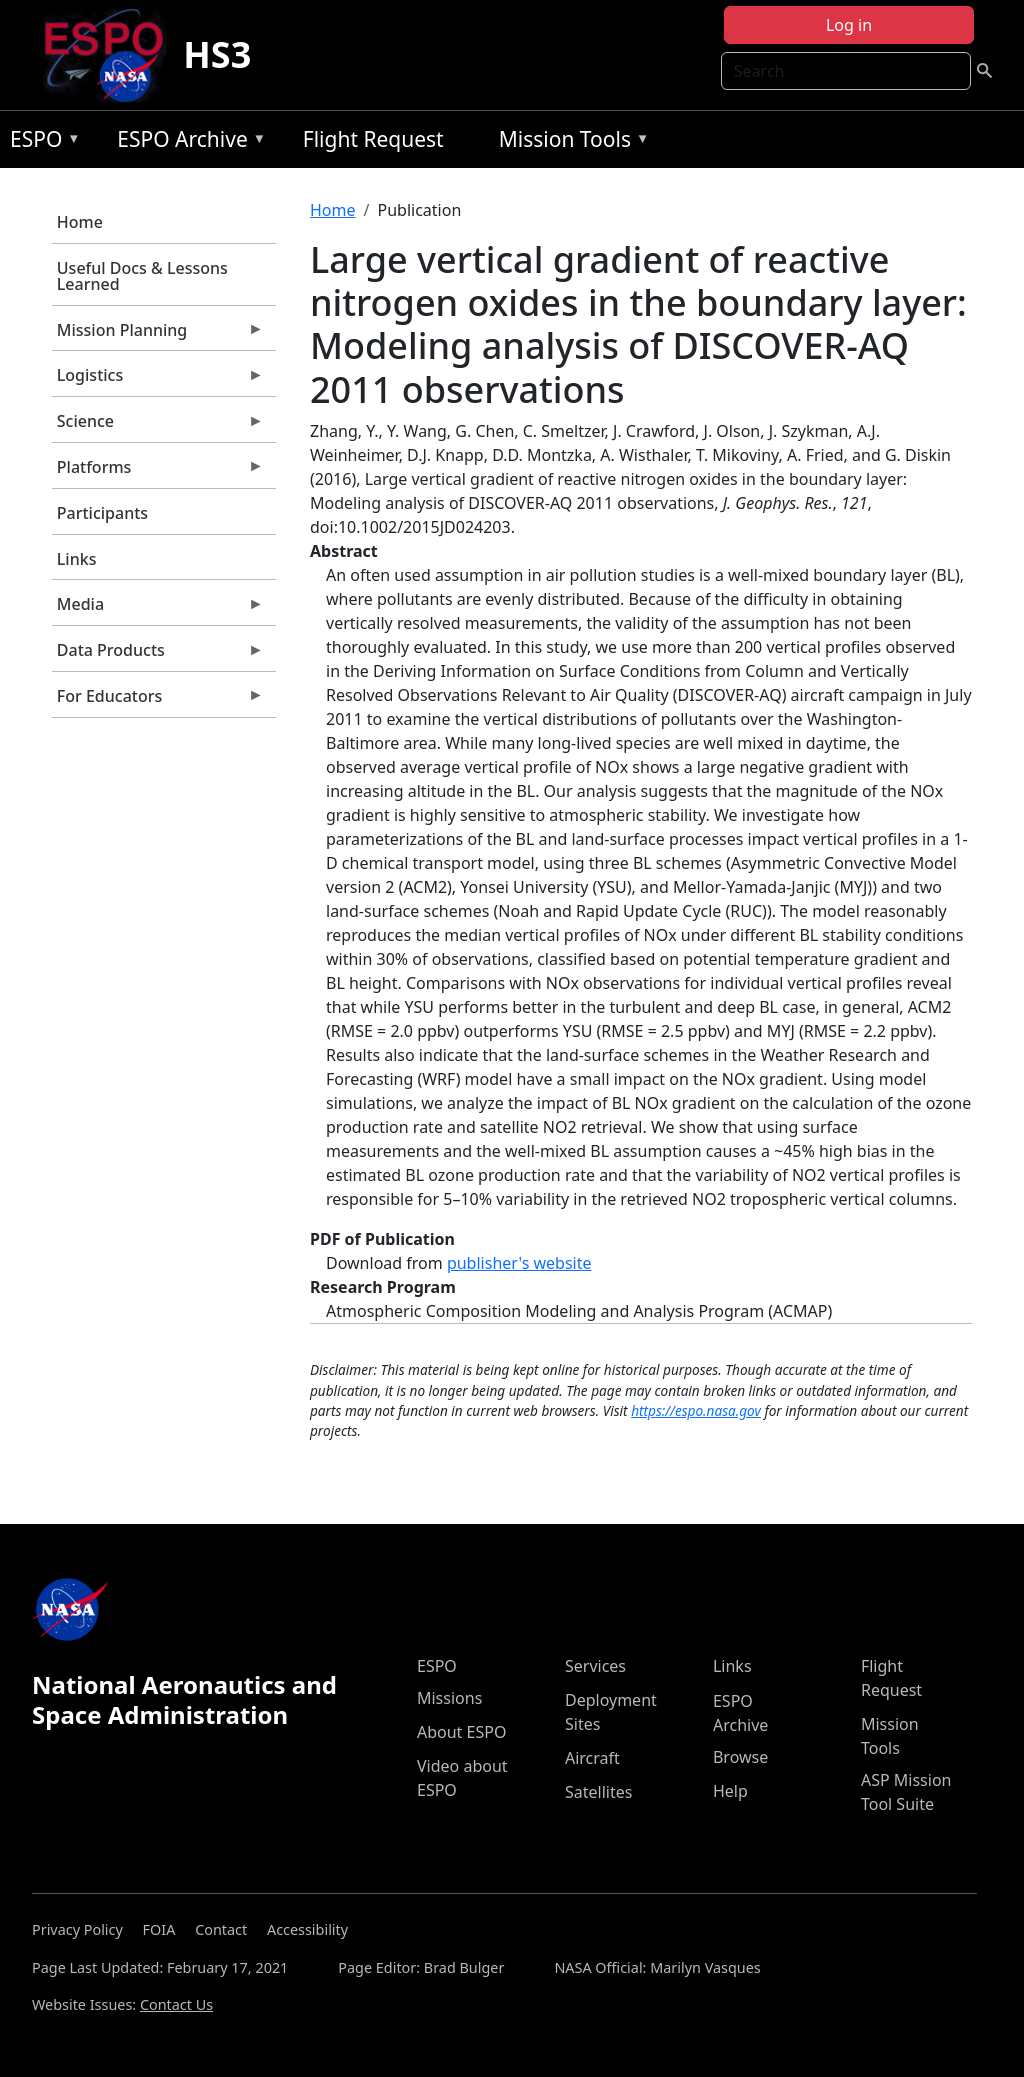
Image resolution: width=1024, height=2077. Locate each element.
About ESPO (461, 1732)
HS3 (217, 54)
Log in (849, 25)
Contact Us (176, 2004)
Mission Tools (569, 142)
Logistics (158, 380)
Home (80, 222)
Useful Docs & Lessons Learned (142, 276)
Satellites (598, 1792)
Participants (102, 513)
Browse (740, 1757)
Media (158, 609)
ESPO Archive (186, 142)
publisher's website (519, 1263)
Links (77, 559)
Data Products (158, 655)
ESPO (40, 142)
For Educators (158, 701)
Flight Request (373, 139)
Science (158, 426)
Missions (449, 1698)
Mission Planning (158, 335)
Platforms (158, 472)
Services (595, 1666)
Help (730, 1791)
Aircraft (592, 1758)
